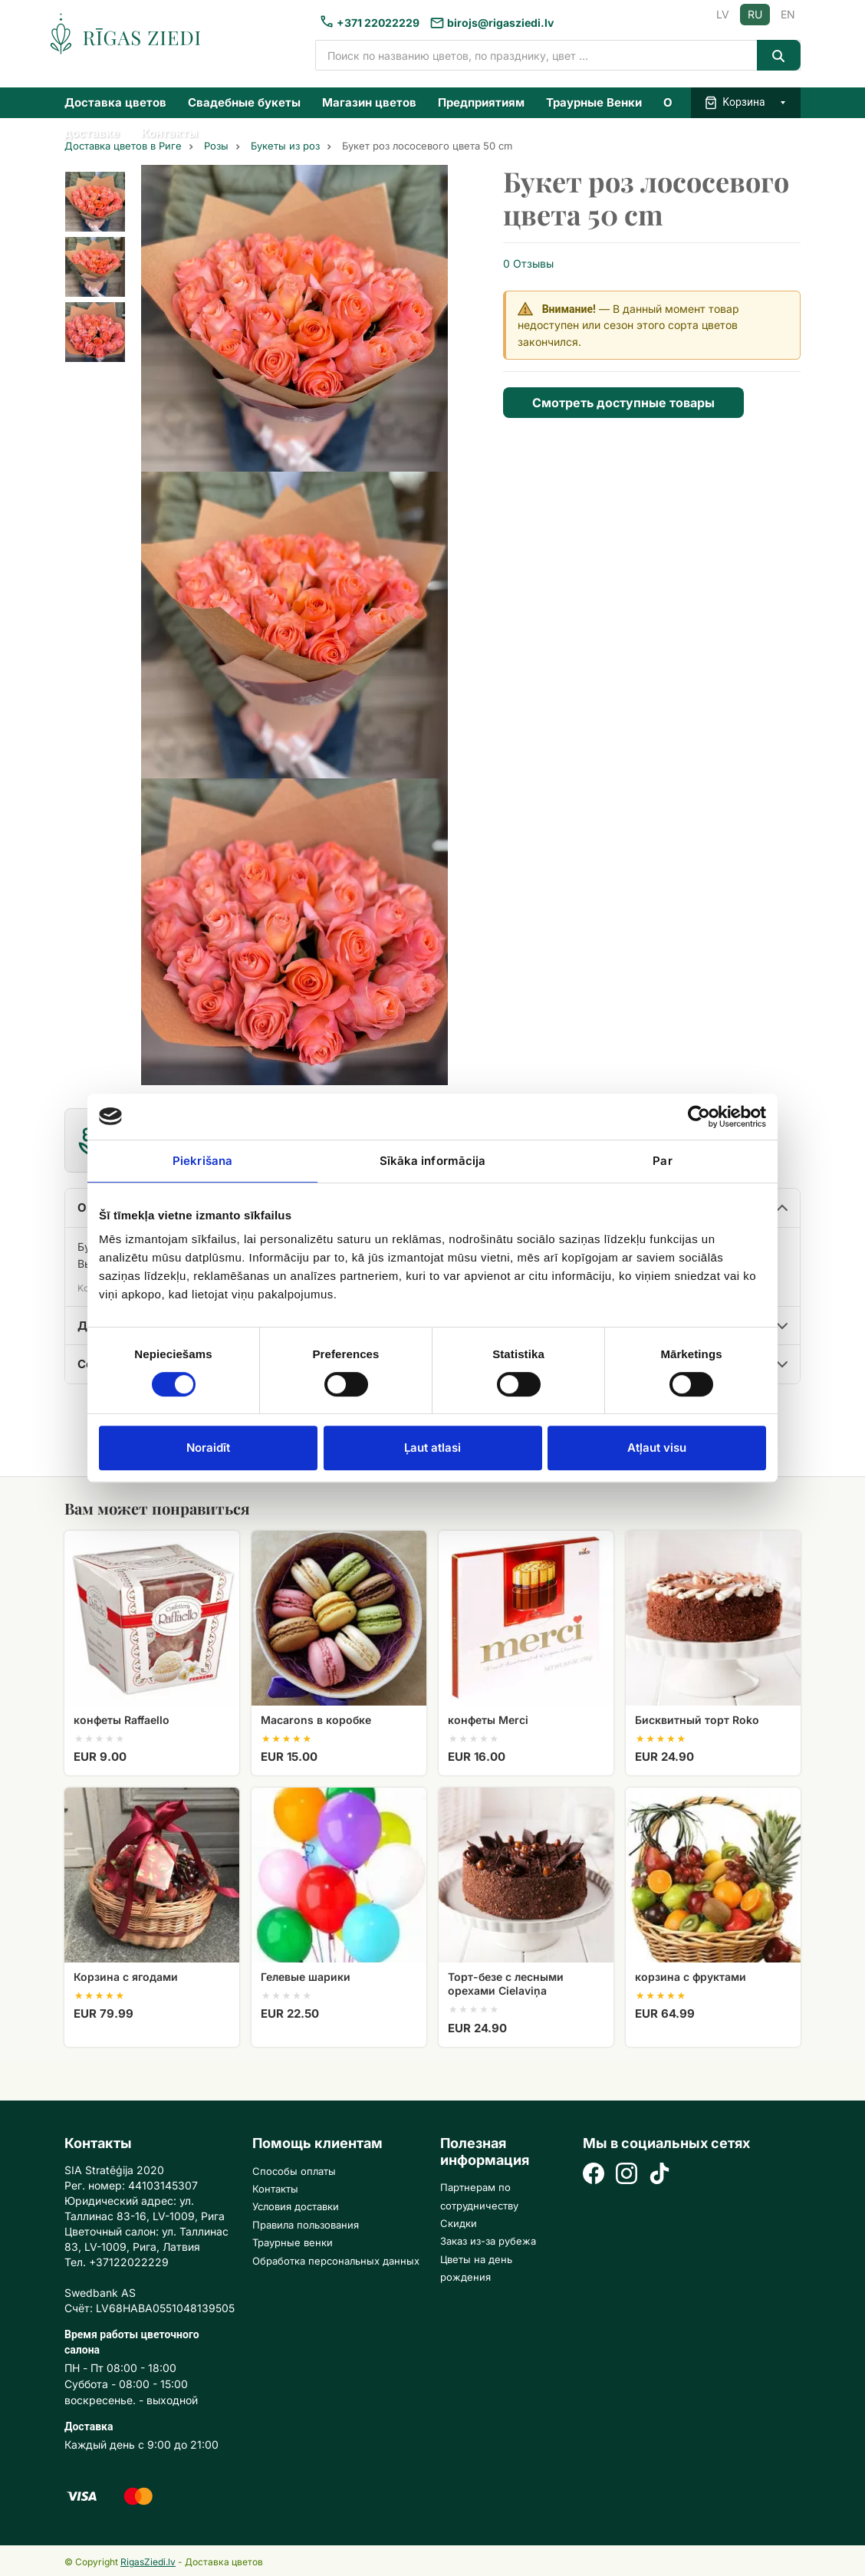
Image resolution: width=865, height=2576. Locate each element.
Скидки (458, 2223)
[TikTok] (659, 2175)
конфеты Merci (488, 1719)
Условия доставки (295, 2206)
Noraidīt (208, 1447)
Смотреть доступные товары (623, 402)
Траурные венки (292, 2242)
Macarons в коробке (316, 1719)
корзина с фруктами (690, 1976)
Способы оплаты (294, 2171)
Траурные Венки (594, 102)
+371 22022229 (378, 22)
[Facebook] (593, 2175)
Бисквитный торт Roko (697, 1719)
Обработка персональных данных (335, 2261)
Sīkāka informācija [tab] (433, 1160)
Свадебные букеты (244, 102)
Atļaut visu (656, 1447)
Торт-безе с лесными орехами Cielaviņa (506, 1983)
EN (788, 14)
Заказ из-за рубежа (488, 2241)
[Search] (779, 55)
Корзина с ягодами (126, 1976)
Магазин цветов (369, 102)
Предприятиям (481, 102)
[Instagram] (626, 2175)
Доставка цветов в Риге (123, 146)
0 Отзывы (528, 263)
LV (722, 14)
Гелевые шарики (305, 1976)
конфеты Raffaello (121, 1719)
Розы (216, 146)
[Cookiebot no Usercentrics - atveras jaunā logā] (699, 1116)
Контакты (169, 133)
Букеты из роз (285, 146)
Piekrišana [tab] (202, 1160)
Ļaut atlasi (432, 1447)
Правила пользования (305, 2225)
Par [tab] (662, 1160)
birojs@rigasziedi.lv (500, 22)
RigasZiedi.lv (148, 2562)
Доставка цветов (115, 102)
